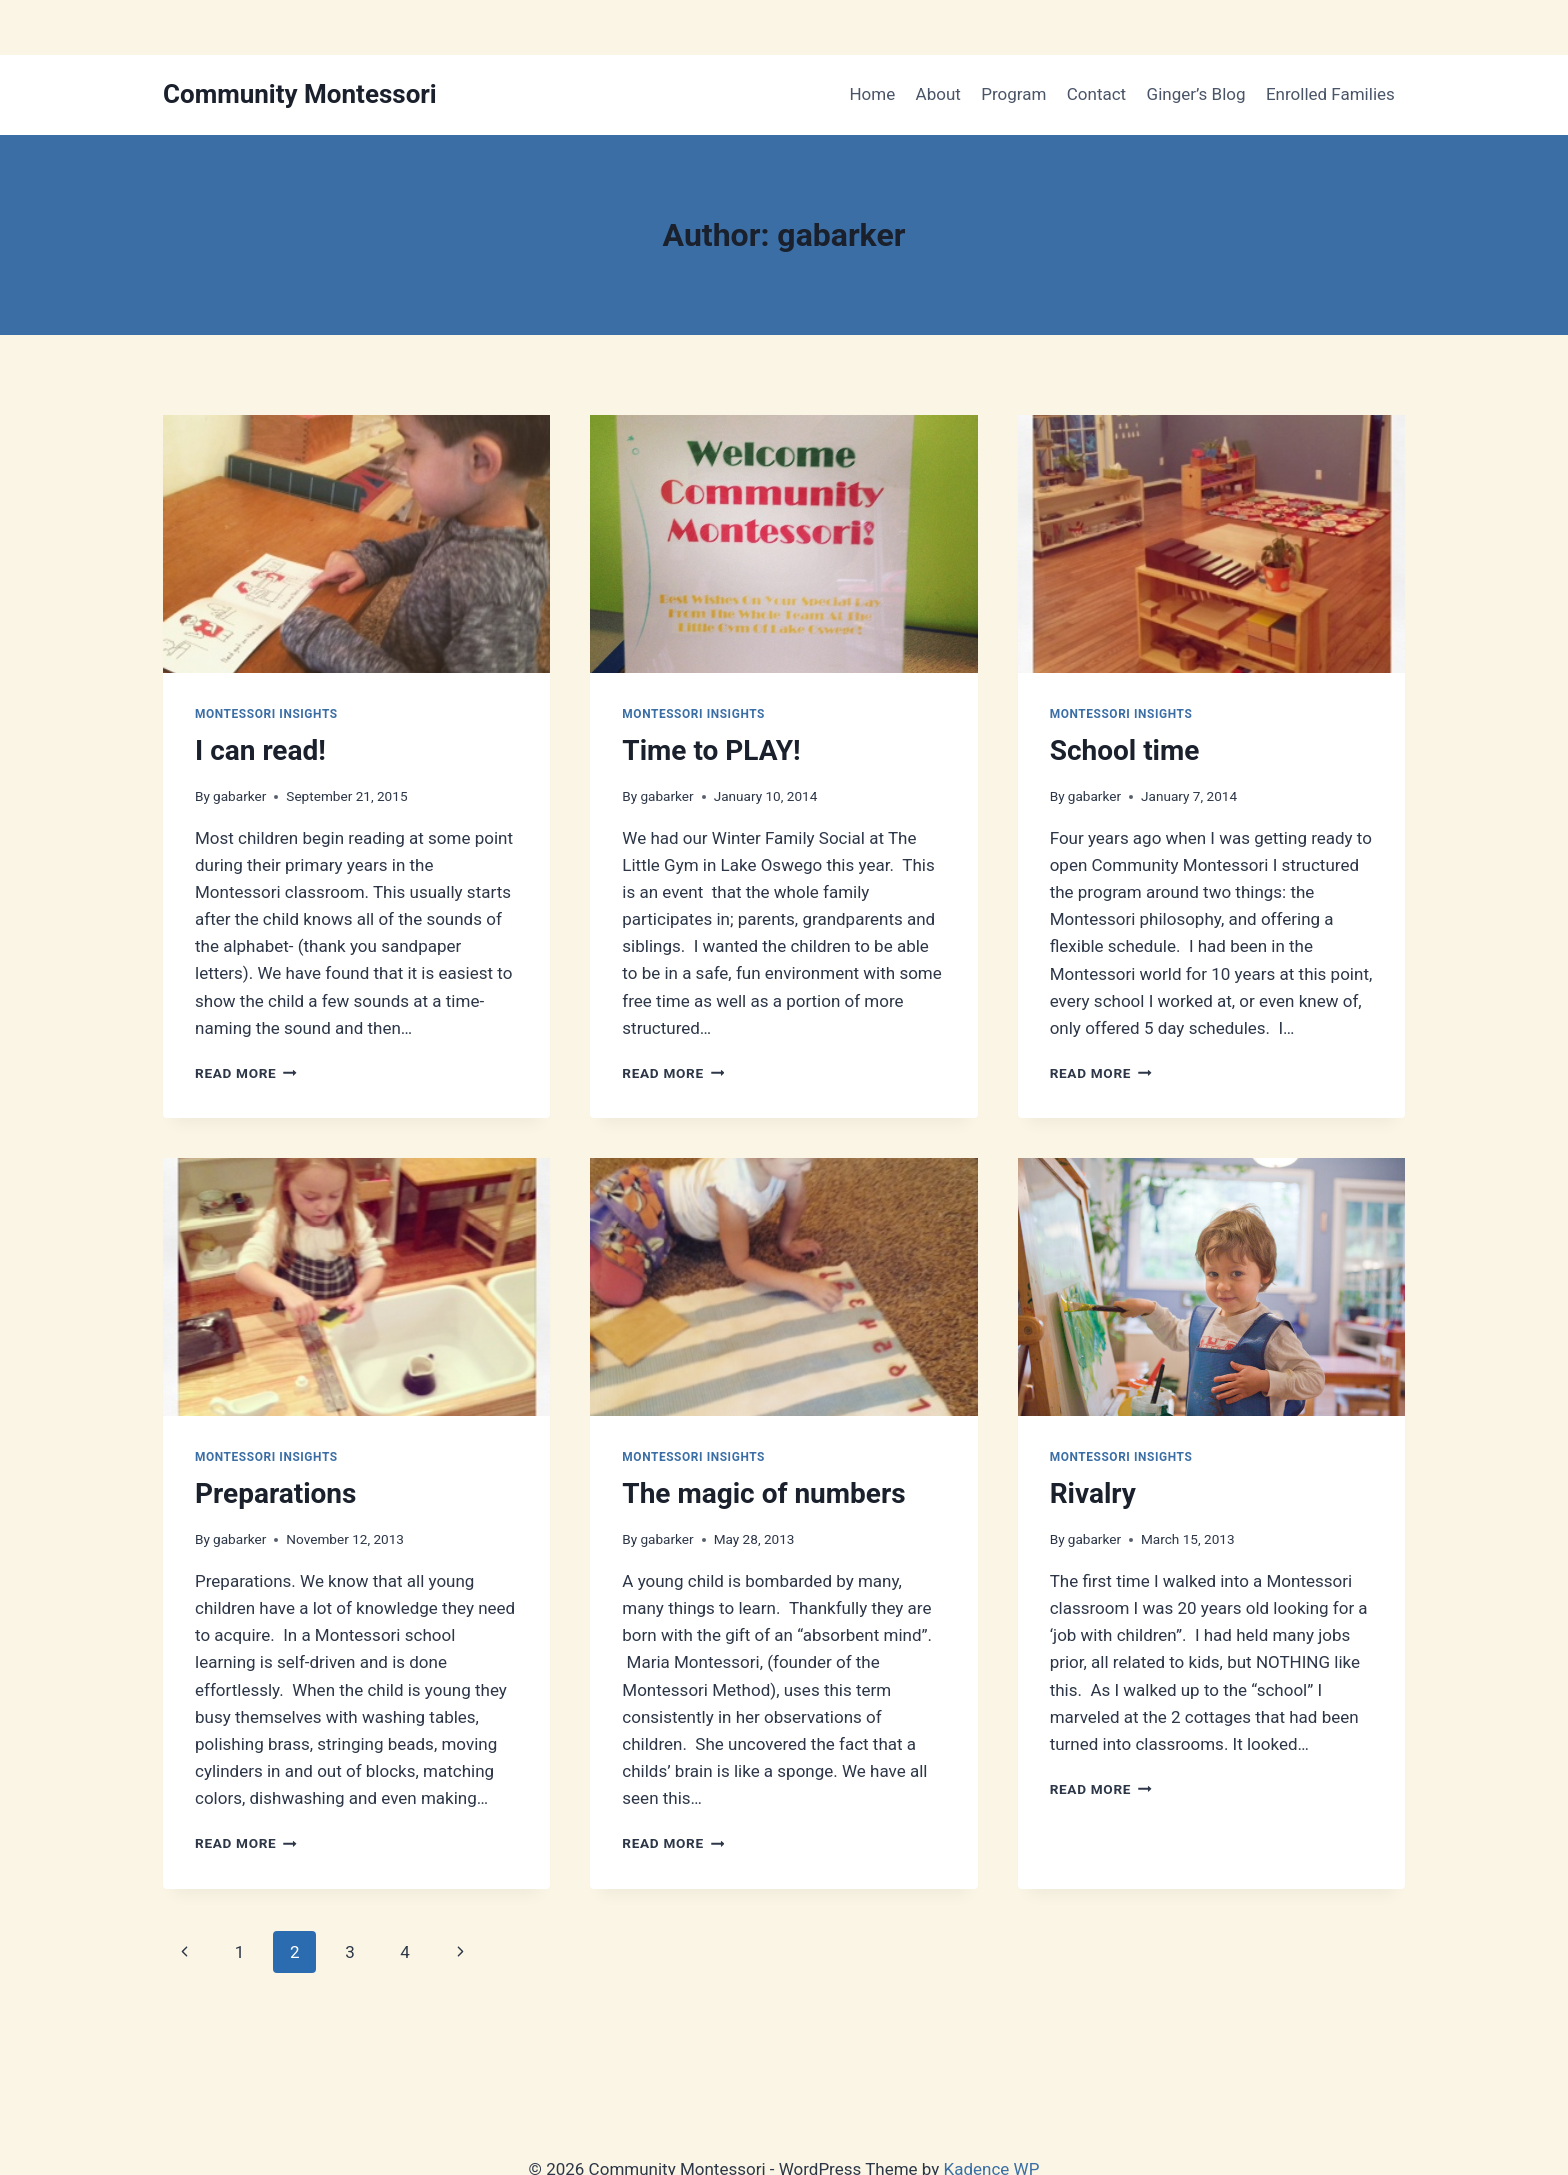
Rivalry (1093, 1493)
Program (1013, 94)
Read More (246, 1073)
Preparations (275, 1493)
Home (872, 94)
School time (1125, 750)
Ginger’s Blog (1196, 94)
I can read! (260, 750)
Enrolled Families (1330, 94)
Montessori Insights (266, 714)
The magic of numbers (763, 1493)
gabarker (239, 796)
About (938, 94)
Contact (1096, 94)
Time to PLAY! (711, 750)
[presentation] (356, 544)
